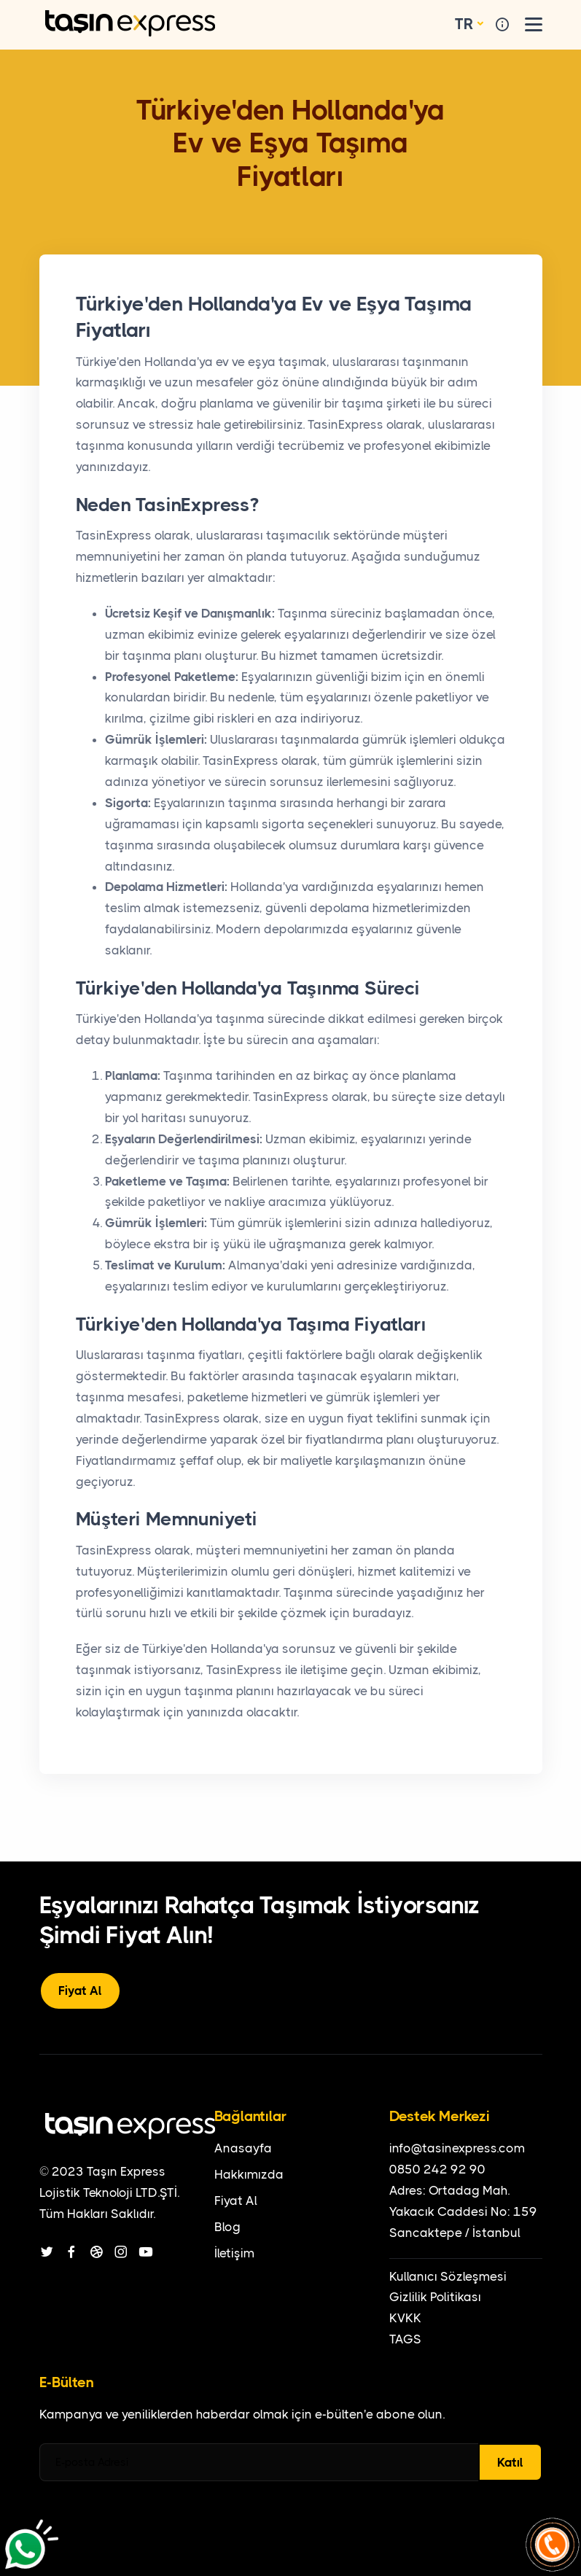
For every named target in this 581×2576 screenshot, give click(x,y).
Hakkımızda (249, 2174)
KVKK (405, 2318)
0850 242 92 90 (437, 2169)
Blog (227, 2226)
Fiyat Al (80, 1990)
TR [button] (464, 24)
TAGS (405, 2339)
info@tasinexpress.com (457, 2148)
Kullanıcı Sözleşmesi (448, 2276)
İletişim (234, 2253)
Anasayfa (243, 2148)
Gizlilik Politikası (435, 2296)
